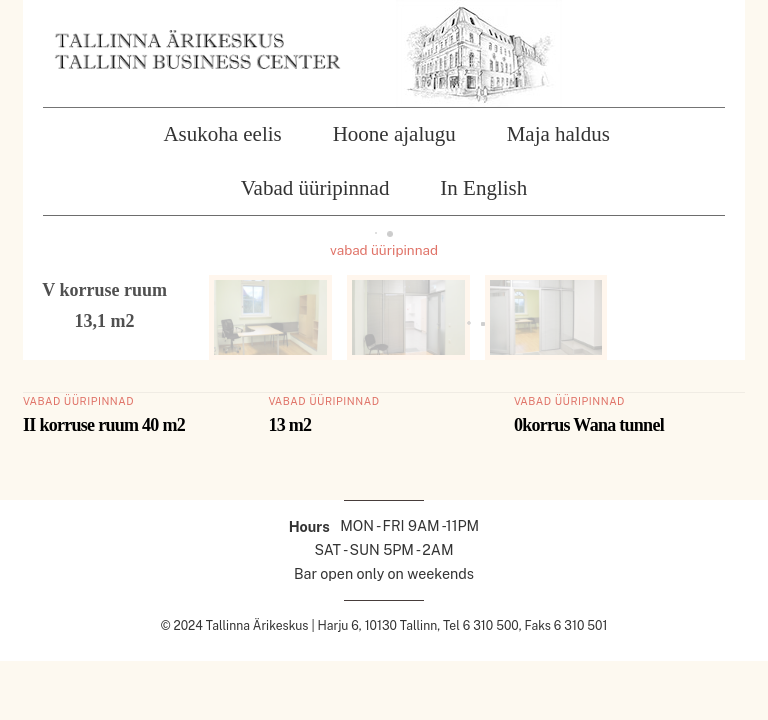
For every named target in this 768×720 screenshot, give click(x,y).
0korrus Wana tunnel (589, 425)
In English (483, 188)
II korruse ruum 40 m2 (104, 425)
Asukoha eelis (222, 134)
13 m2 (289, 425)
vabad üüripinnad (384, 250)
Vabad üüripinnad (315, 188)
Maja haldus (558, 134)
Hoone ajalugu (394, 134)
